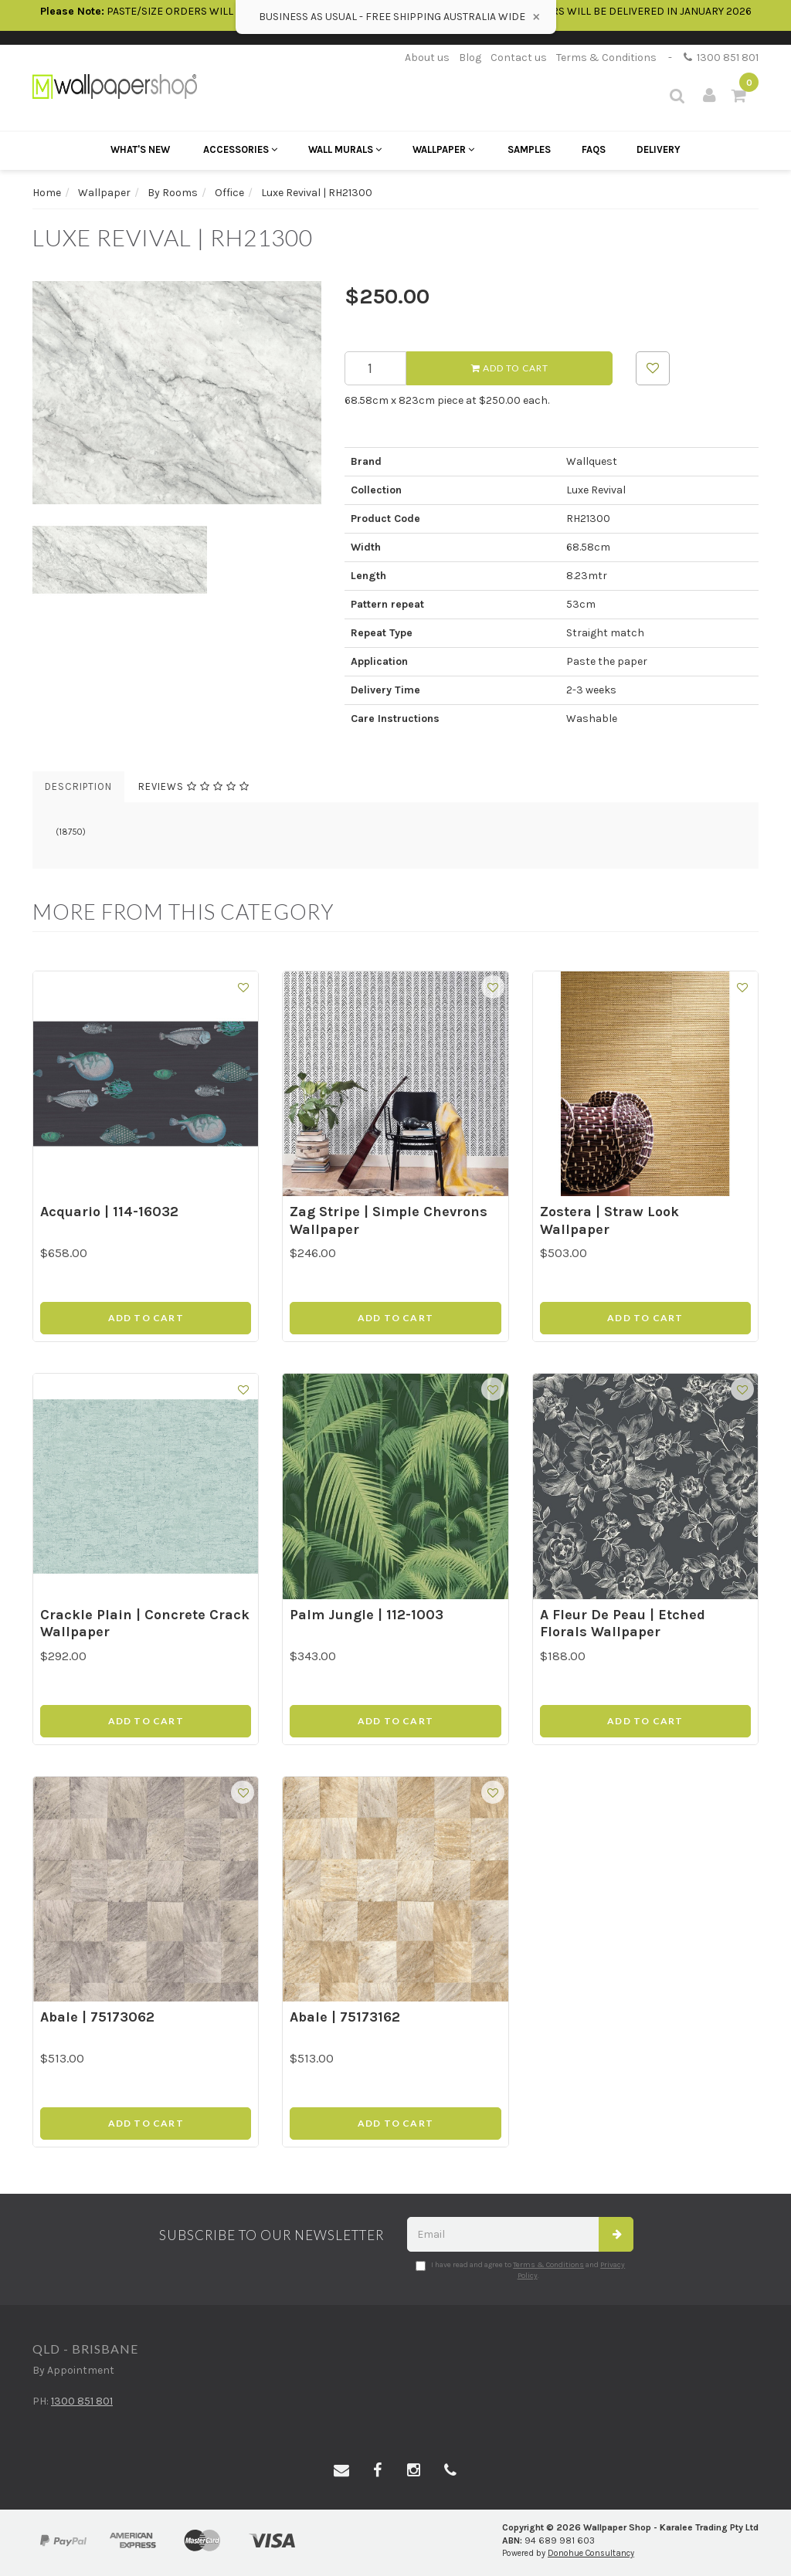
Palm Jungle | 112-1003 (366, 1614)
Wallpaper (443, 149)
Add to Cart (509, 368)
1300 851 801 (721, 57)
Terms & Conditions (606, 57)
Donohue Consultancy (591, 2553)
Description (78, 786)
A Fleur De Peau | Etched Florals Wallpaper (622, 1623)
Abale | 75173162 (345, 2016)
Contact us (519, 57)
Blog (470, 57)
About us (427, 57)
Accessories (240, 149)
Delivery (659, 149)
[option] (176, 392)
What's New (140, 149)
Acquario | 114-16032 (109, 1211)
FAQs (594, 149)
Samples (529, 149)
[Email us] (341, 2471)
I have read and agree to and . (520, 2270)
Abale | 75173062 (97, 2016)
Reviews (194, 786)
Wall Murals (345, 149)
